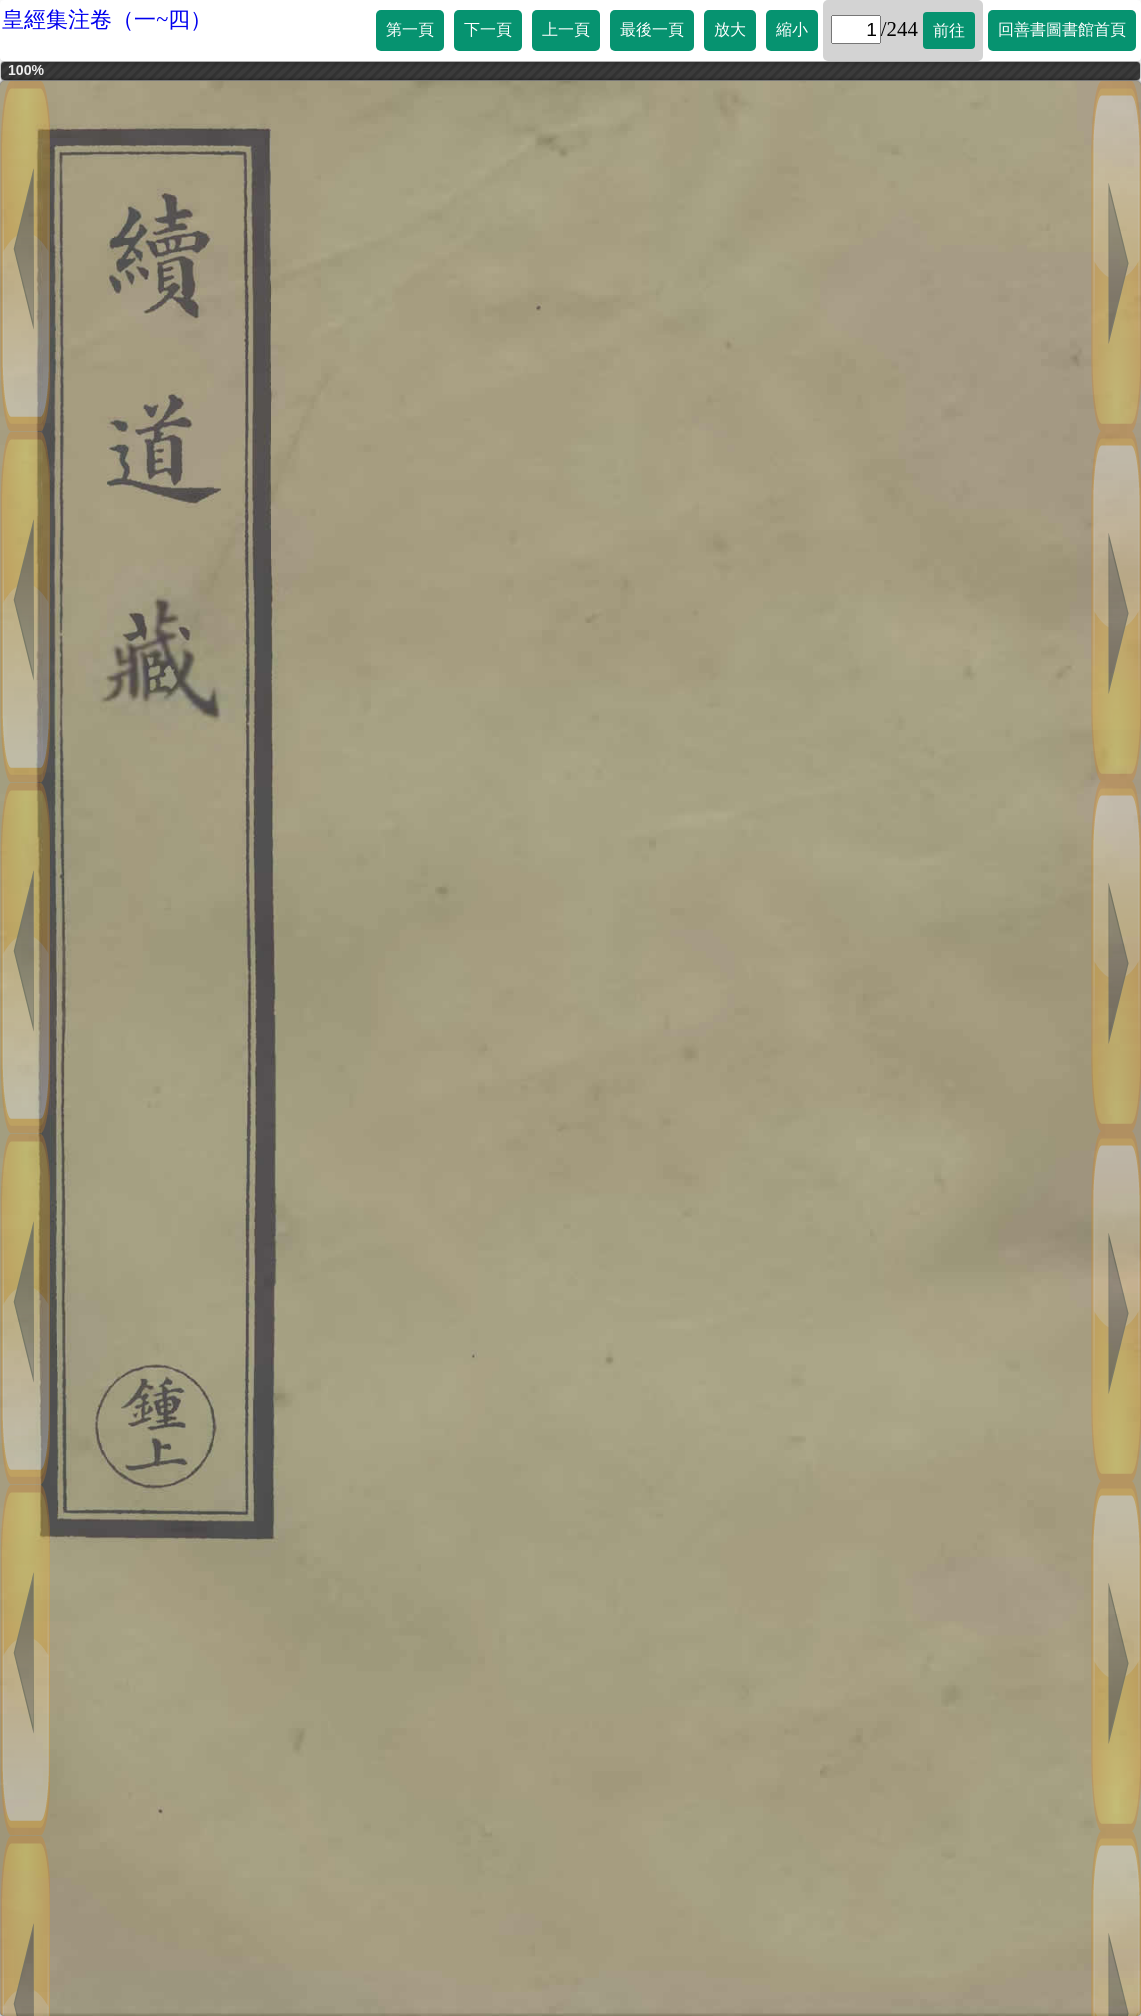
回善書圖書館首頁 (1062, 29)
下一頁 (488, 29)
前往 (949, 30)
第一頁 (410, 29)
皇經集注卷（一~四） (107, 19)
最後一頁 (652, 29)
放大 (730, 29)
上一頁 (566, 29)
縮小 (792, 29)
